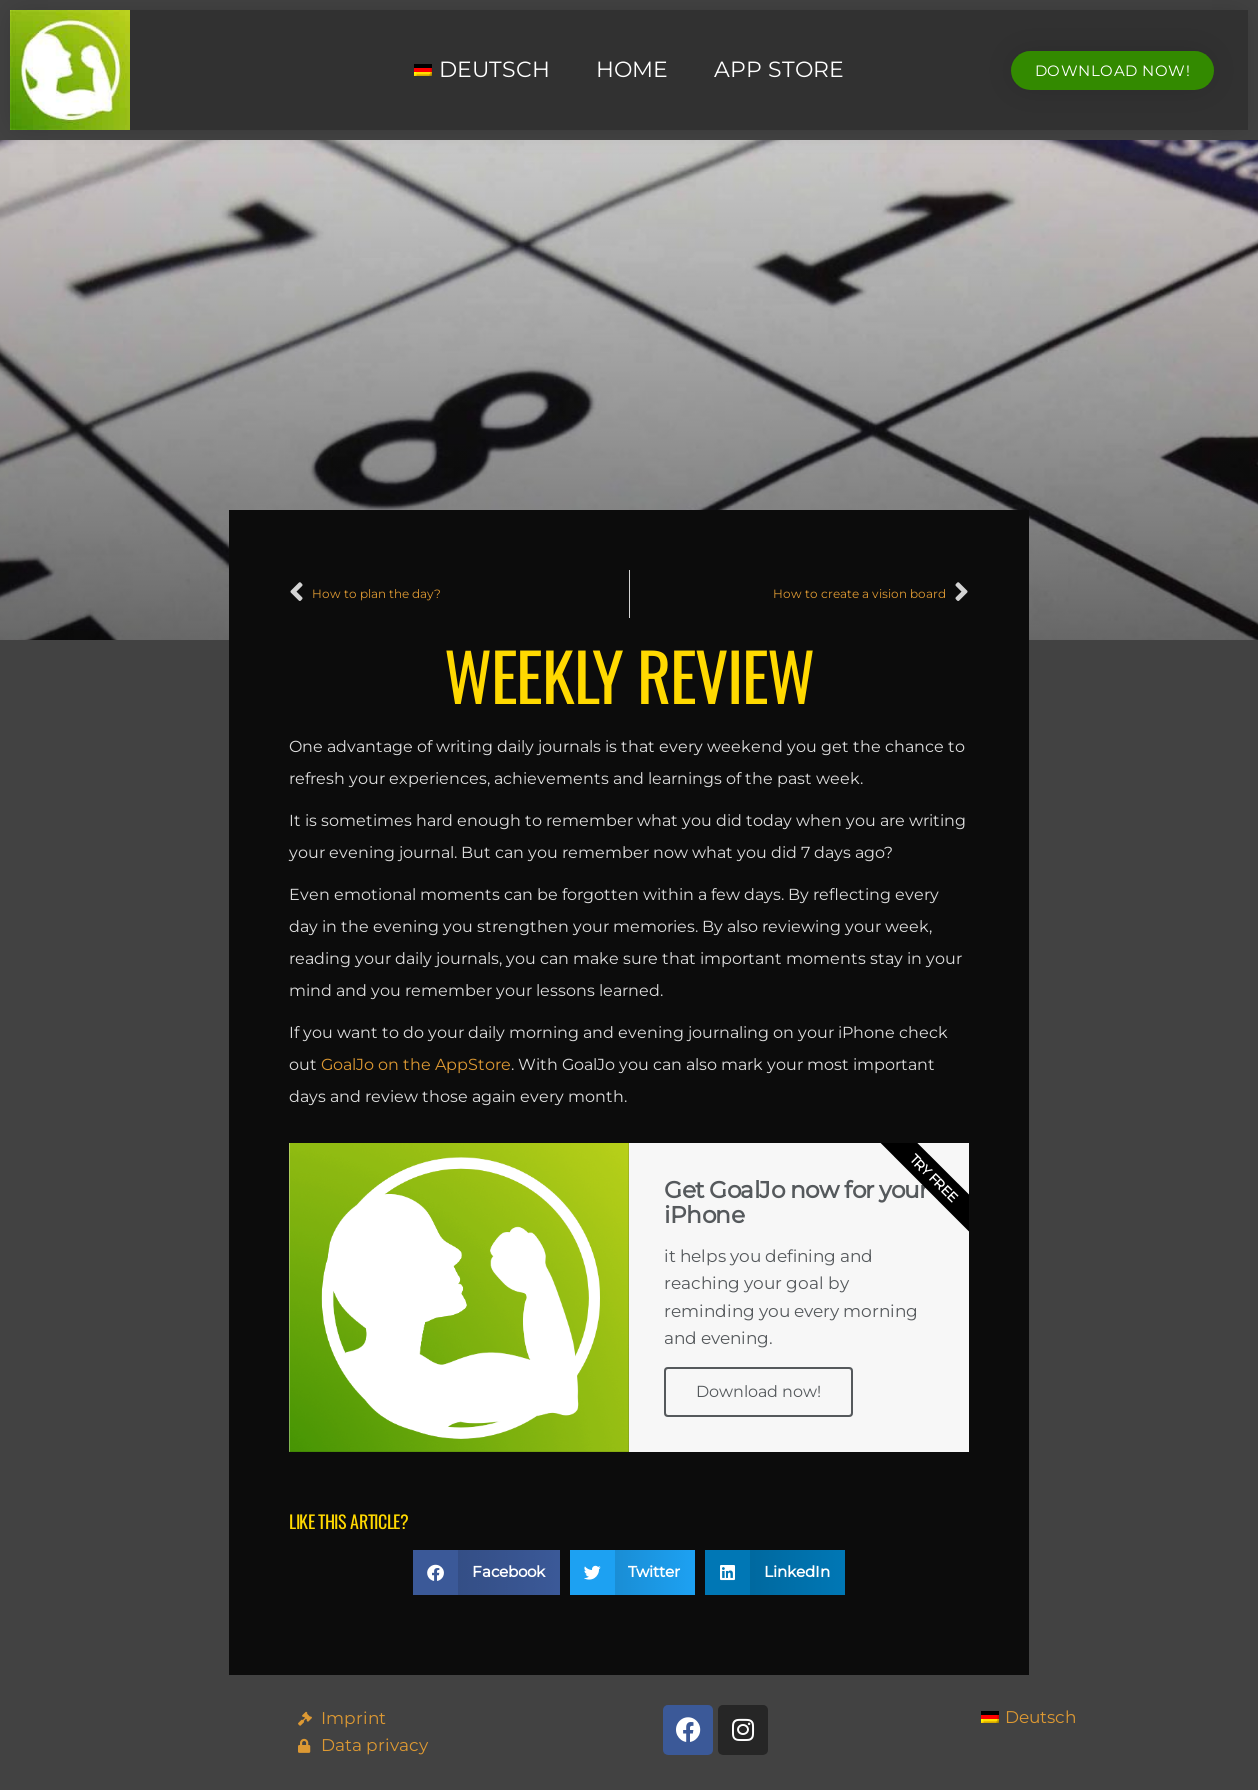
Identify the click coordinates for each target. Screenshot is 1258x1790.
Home (632, 69)
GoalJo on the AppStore (416, 1064)
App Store (779, 69)
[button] (486, 1572)
